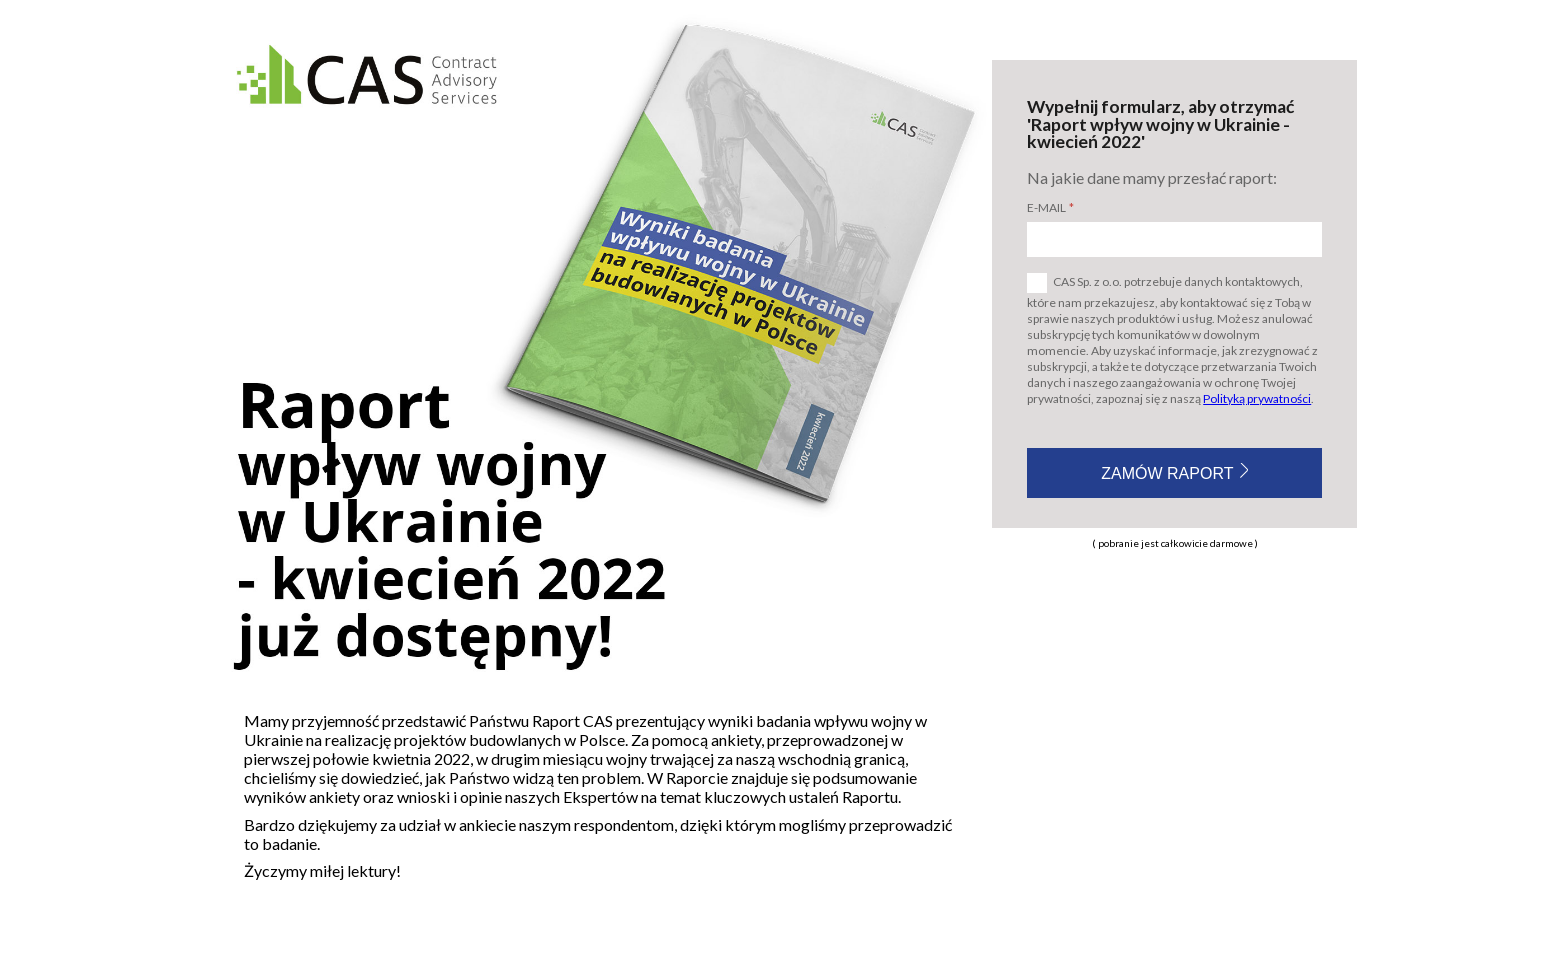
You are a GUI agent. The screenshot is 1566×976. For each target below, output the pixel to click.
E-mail (1046, 208)
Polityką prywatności (1257, 398)
